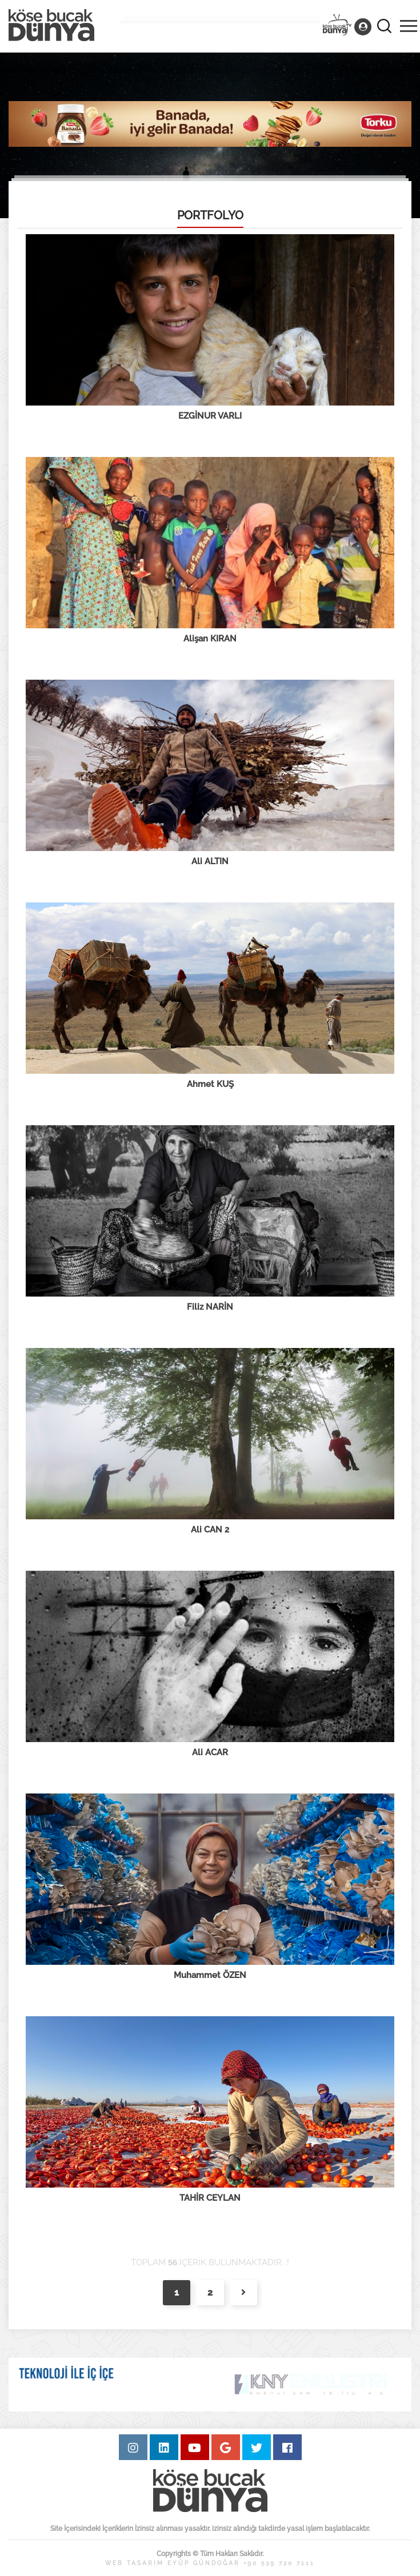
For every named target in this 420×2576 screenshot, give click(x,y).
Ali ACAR (210, 1752)
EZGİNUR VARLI (210, 416)
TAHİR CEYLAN (210, 2198)
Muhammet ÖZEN (210, 1975)
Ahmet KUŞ (210, 1084)
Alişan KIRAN (210, 638)
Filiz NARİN (210, 1307)
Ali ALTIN (210, 861)
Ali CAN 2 (210, 1529)
